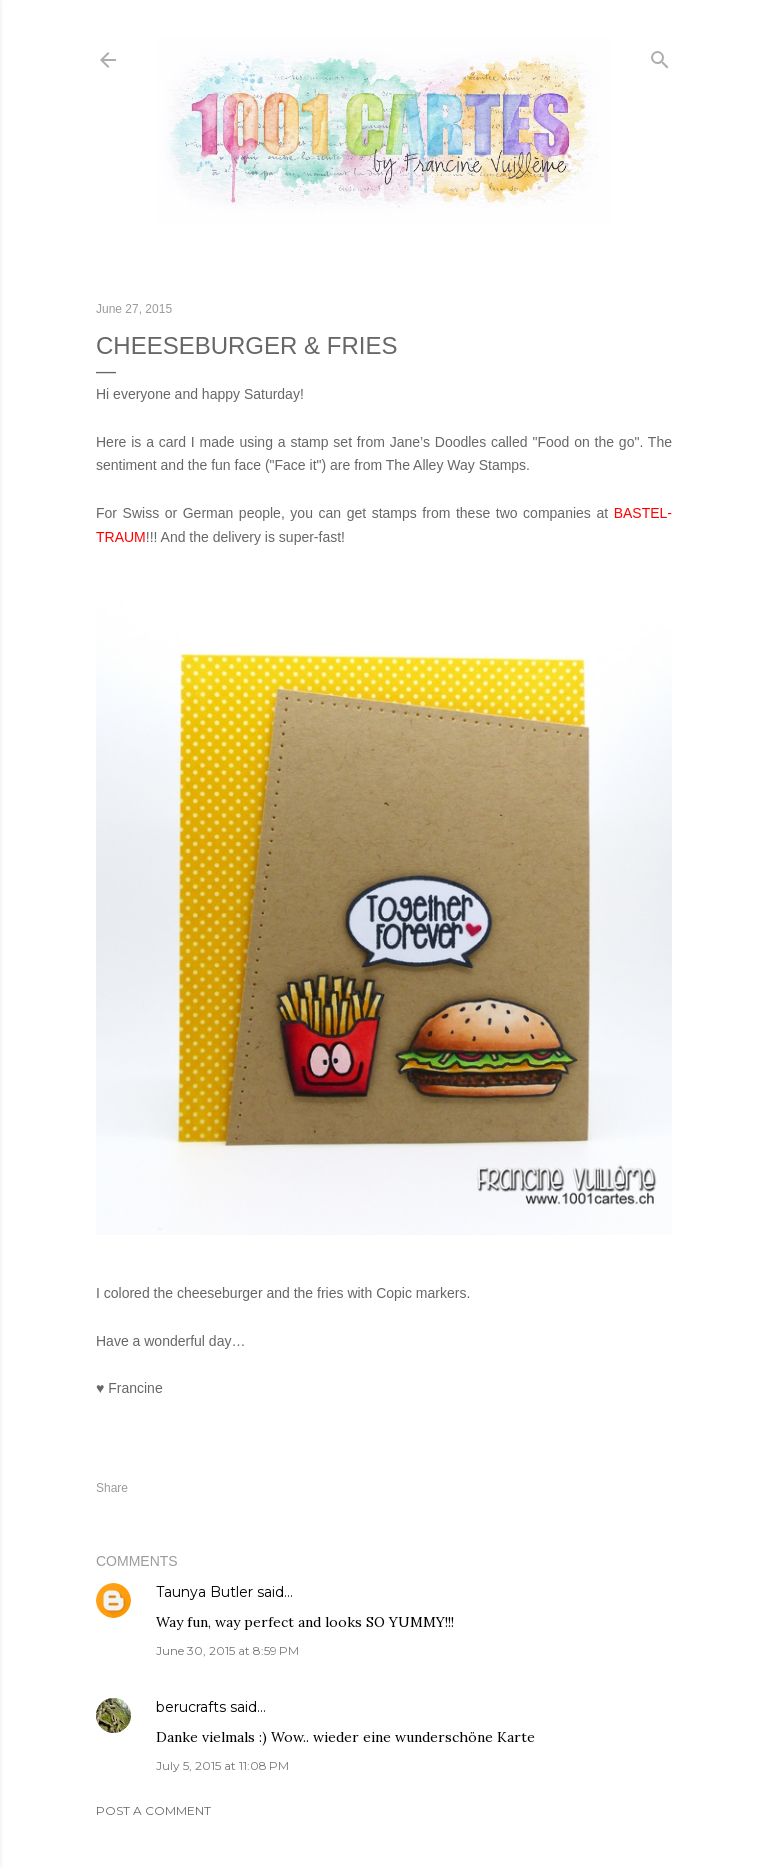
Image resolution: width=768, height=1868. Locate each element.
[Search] (660, 55)
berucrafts (191, 1707)
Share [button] (112, 1488)
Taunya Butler (204, 1592)
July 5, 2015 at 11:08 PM (222, 1765)
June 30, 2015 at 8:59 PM (227, 1650)
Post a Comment (153, 1810)
